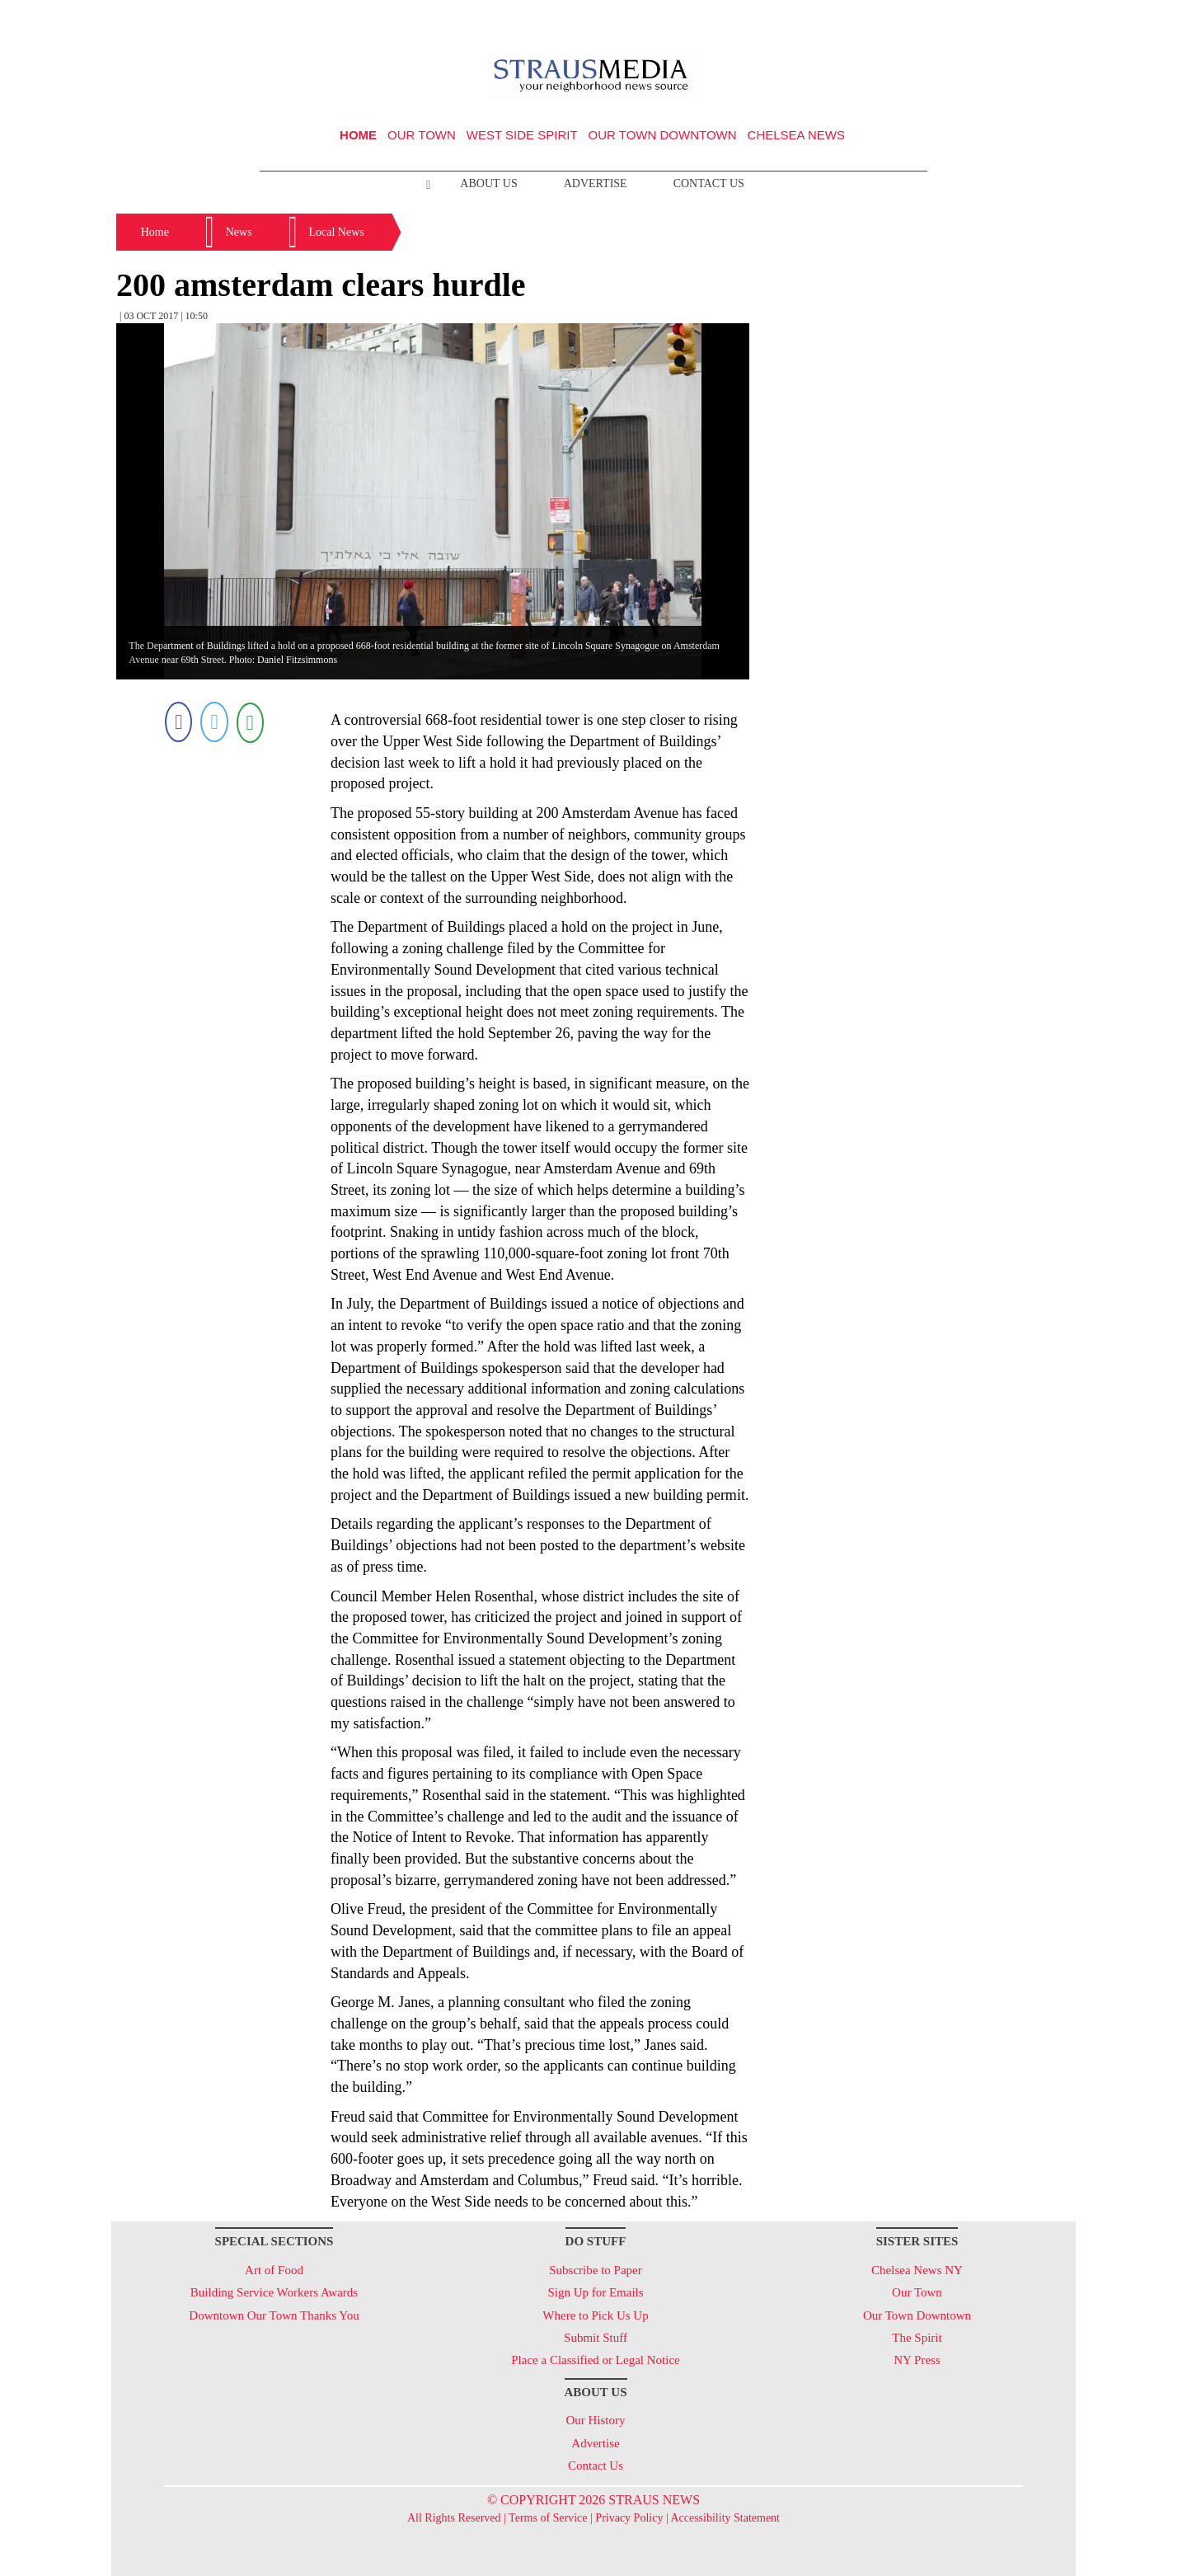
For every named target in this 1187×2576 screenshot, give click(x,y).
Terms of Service (548, 2518)
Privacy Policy (629, 2518)
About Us (488, 183)
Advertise (595, 183)
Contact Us (708, 183)
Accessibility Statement (725, 2518)
